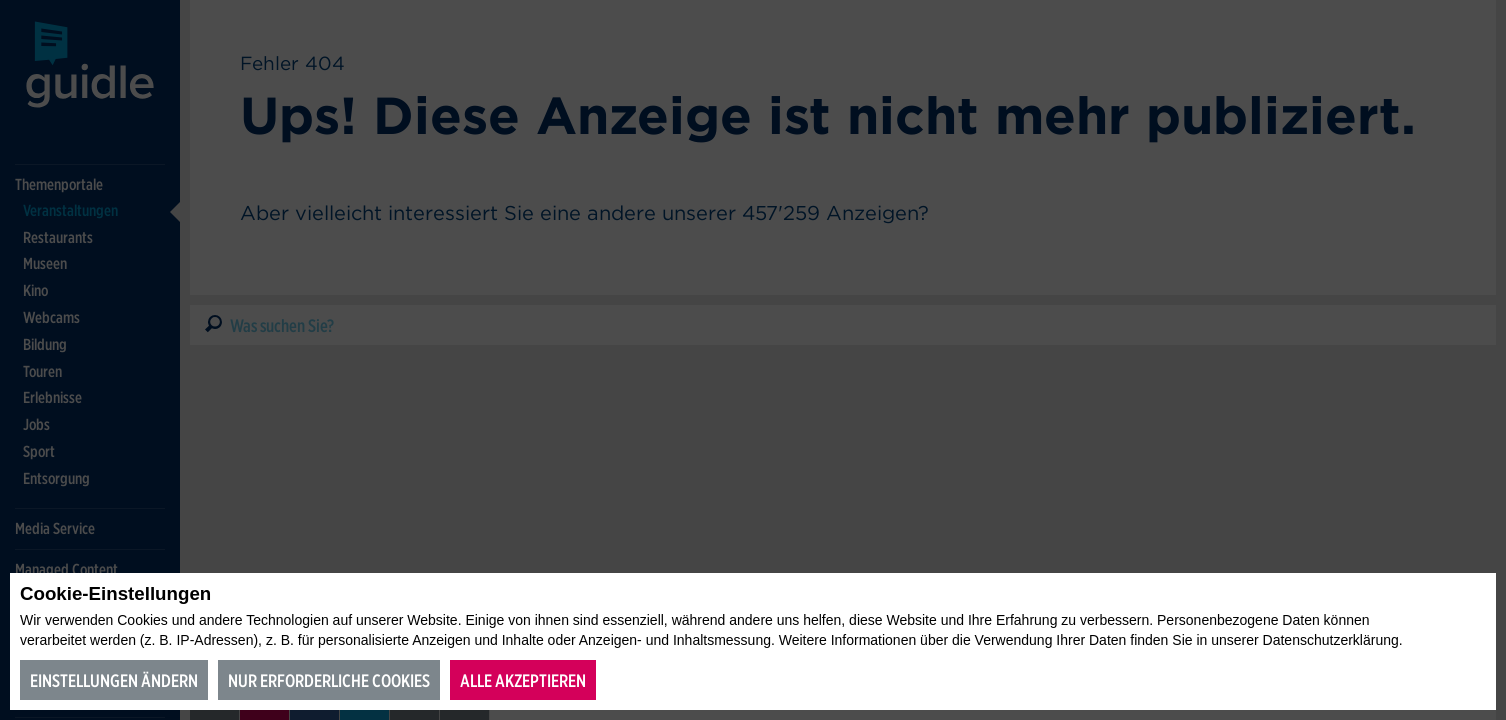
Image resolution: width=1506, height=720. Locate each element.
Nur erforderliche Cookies (329, 680)
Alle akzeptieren (523, 680)
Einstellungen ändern (114, 680)
